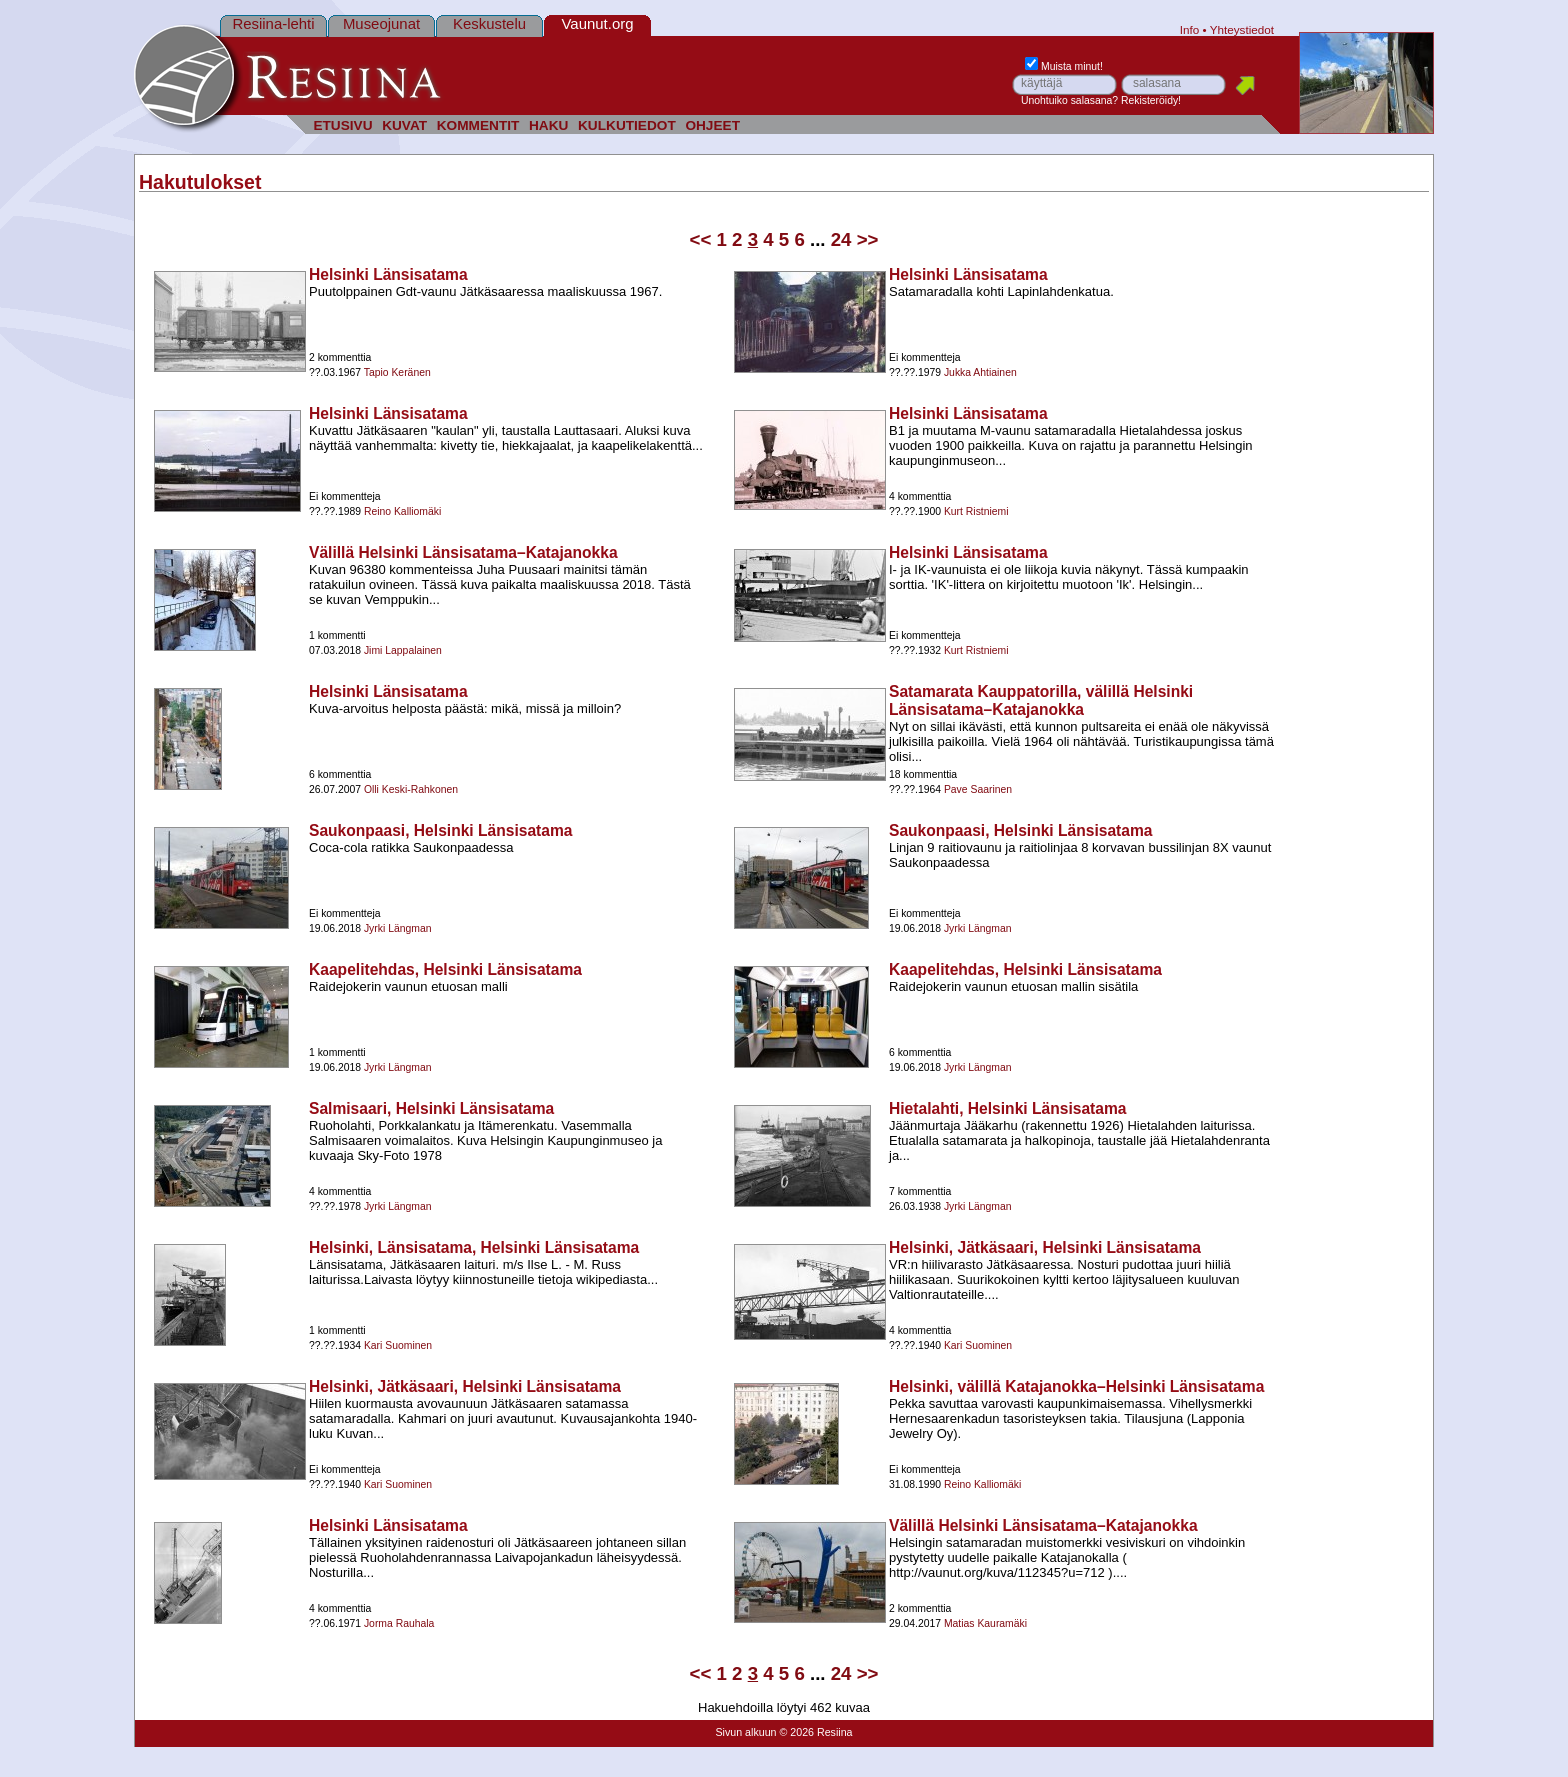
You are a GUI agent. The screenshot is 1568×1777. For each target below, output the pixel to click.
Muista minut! (1064, 66)
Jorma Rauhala (399, 1623)
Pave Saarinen (978, 789)
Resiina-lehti (273, 23)
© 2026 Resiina (815, 1732)
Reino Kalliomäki (402, 511)
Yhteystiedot (1242, 29)
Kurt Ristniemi (976, 511)
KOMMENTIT (478, 125)
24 (841, 239)
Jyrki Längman (398, 928)
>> (868, 239)
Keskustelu (489, 23)
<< (701, 239)
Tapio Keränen (397, 372)
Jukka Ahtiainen (980, 372)
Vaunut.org (598, 23)
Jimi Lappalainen (403, 650)
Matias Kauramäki (985, 1623)
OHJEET (712, 125)
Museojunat (381, 23)
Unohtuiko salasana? (1069, 100)
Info (1190, 29)
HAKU (548, 125)
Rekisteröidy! (1151, 100)
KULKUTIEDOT (627, 125)
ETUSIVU (342, 125)
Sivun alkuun (745, 1732)
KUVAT (404, 125)
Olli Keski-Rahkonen (411, 789)
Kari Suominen (398, 1345)
